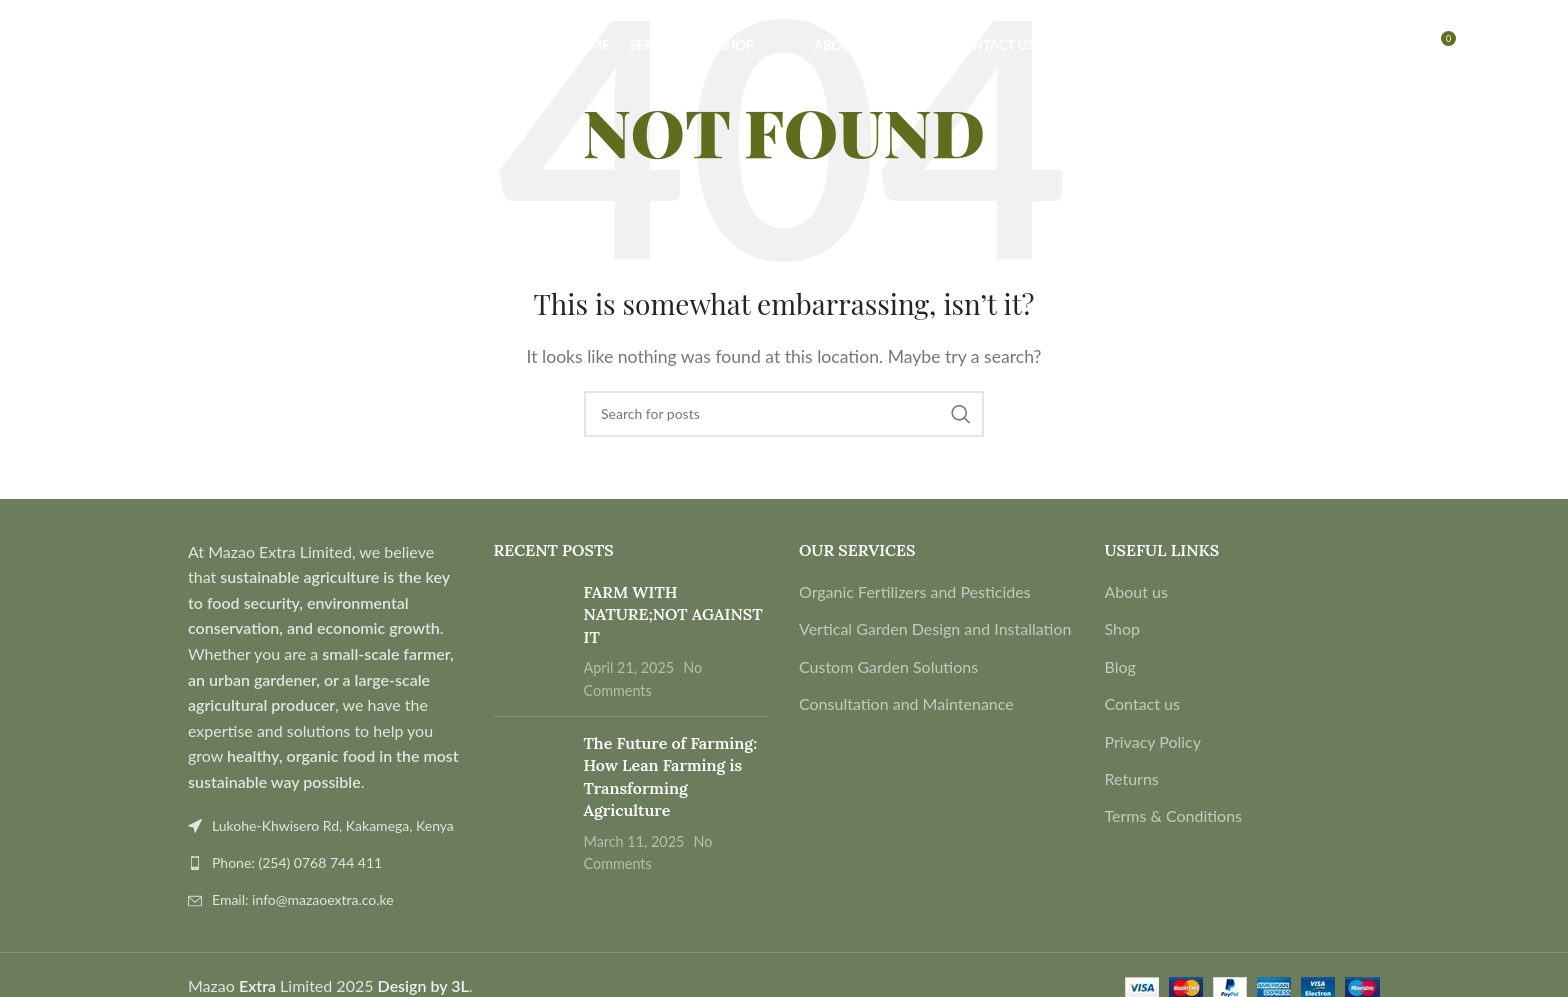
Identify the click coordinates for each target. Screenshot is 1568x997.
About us (1136, 591)
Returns (1132, 778)
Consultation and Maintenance (906, 703)
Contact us (1142, 703)
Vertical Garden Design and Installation (935, 628)
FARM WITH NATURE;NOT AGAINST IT (673, 614)
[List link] (326, 863)
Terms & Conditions (1174, 815)
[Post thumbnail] (531, 641)
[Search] (64, 53)
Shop (1123, 628)
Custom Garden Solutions (888, 666)
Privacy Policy (1153, 741)
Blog (1120, 666)
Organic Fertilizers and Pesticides (915, 591)
